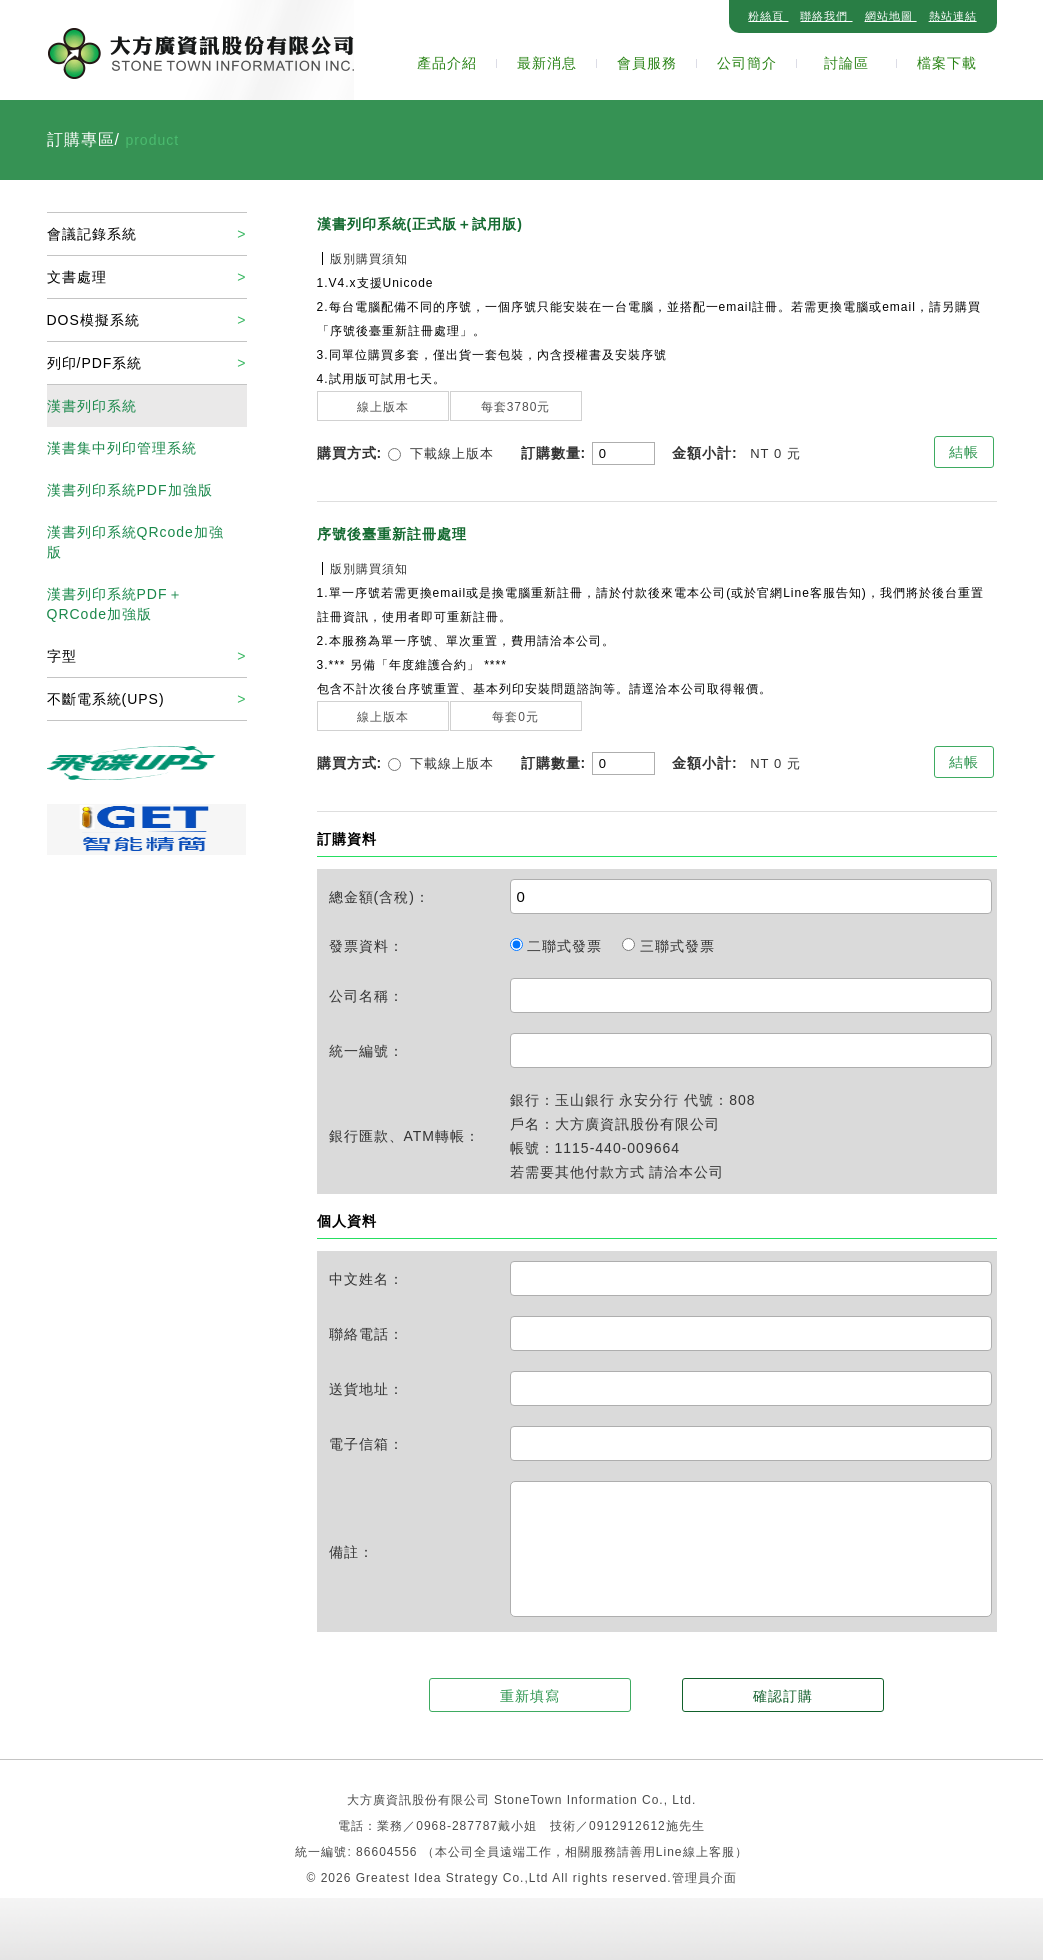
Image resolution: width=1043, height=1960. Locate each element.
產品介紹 (447, 63)
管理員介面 (704, 1878)
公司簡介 (747, 63)
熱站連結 (953, 16)
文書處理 (77, 277)
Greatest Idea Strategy (429, 1878)
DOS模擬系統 (93, 320)
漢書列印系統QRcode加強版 (135, 542)
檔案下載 (947, 63)
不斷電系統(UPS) (106, 699)
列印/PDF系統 (95, 363)
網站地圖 (891, 16)
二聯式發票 (559, 946)
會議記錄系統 (92, 234)
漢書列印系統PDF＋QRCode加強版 (115, 604)
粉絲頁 (768, 16)
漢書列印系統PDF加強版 (130, 490)
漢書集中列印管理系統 (122, 448)
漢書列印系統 (92, 406)
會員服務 (647, 63)
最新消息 (547, 63)
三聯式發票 (668, 946)
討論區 (846, 63)
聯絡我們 (826, 16)
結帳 (964, 452)
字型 (62, 656)
